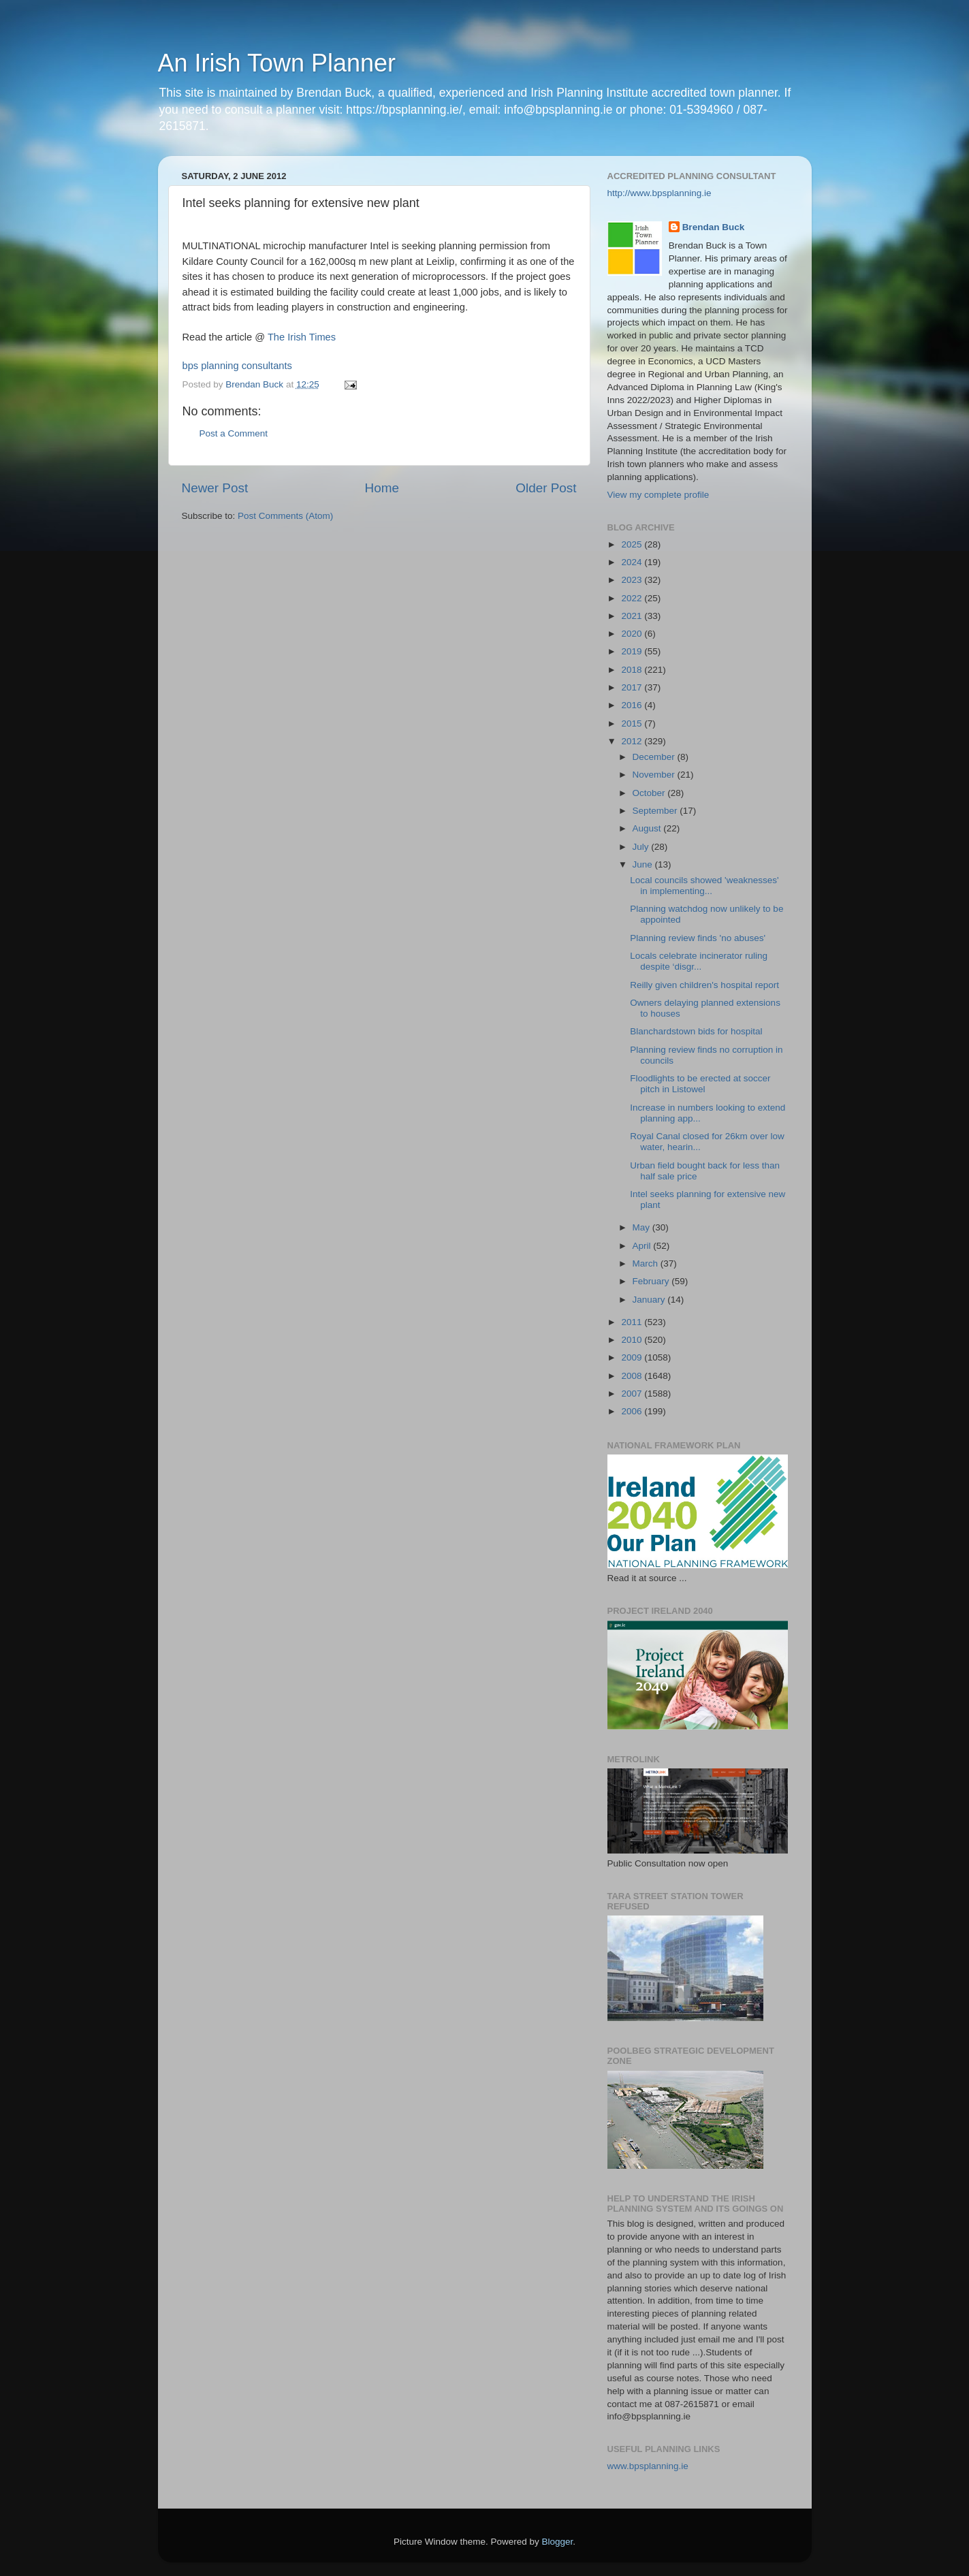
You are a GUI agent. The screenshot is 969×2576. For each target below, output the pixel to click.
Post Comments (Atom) (285, 516)
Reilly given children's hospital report (704, 985)
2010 (632, 1340)
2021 (632, 616)
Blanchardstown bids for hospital (696, 1031)
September (656, 811)
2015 (632, 723)
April (643, 1246)
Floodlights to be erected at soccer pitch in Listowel (700, 1083)
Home (382, 488)
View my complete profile (658, 495)
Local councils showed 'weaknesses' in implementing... (704, 885)
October (650, 793)
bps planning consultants (237, 365)
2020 (632, 634)
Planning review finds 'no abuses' (697, 938)
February (652, 1281)
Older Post (545, 488)
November (655, 774)
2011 (632, 1322)
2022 (632, 598)
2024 (632, 562)
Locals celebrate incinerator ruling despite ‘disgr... (698, 961)
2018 (632, 670)
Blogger (557, 2542)
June (644, 864)
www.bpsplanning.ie (647, 2466)
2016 (632, 705)
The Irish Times (302, 337)
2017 (632, 687)
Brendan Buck (713, 227)
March (647, 1263)
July (642, 847)
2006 (632, 1411)
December (655, 757)
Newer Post (215, 488)
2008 (632, 1376)
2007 (632, 1393)
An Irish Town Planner (277, 63)
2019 (632, 651)
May (642, 1227)
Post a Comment (234, 433)
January (650, 1299)
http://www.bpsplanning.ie (659, 193)
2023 (632, 580)
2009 (632, 1357)
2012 (632, 741)
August (648, 828)
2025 (632, 544)
